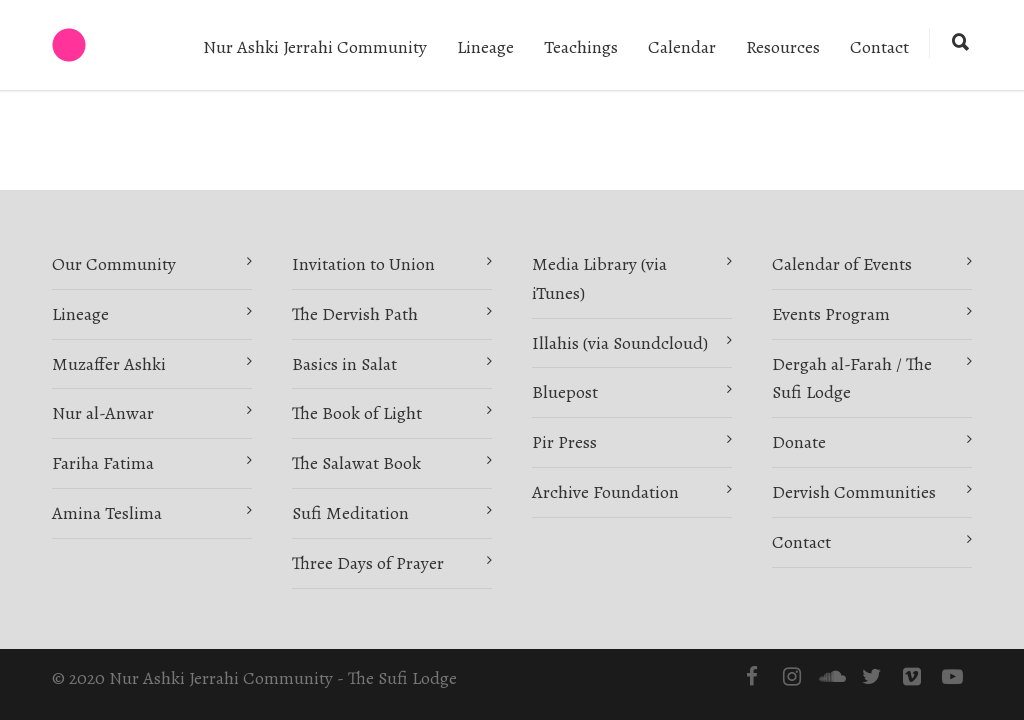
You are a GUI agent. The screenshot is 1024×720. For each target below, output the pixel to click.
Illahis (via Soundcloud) (620, 343)
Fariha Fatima (103, 463)
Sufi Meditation (350, 513)
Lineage (485, 47)
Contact (879, 47)
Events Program (831, 314)
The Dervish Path (355, 314)
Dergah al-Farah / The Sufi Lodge (852, 378)
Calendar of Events (842, 264)
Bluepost (565, 392)
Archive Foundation (605, 492)
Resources (783, 47)
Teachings (581, 47)
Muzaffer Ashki (109, 364)
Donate (799, 442)
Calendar (682, 47)
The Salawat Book (356, 463)
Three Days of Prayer (368, 563)
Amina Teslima (107, 513)
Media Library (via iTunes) (599, 278)
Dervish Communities (854, 492)
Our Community (114, 264)
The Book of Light (357, 413)
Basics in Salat (344, 364)
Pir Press (564, 442)
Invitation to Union (363, 264)
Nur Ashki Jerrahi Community (315, 47)
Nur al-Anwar (103, 413)
